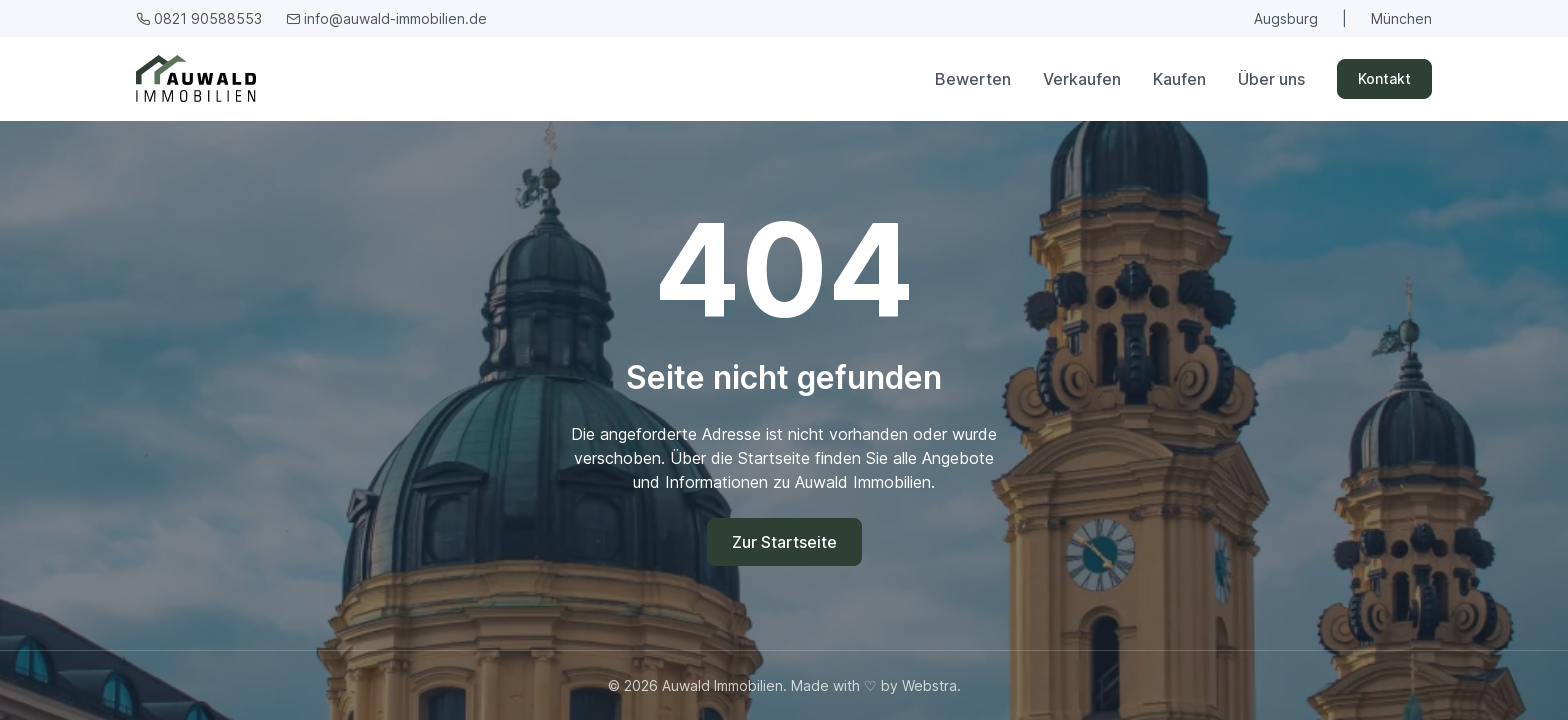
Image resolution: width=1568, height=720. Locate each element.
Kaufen (1179, 79)
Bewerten (973, 79)
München (1401, 18)
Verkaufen (1082, 79)
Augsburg (1286, 18)
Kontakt (1384, 78)
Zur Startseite (784, 542)
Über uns (1271, 79)
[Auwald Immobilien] (200, 78)
